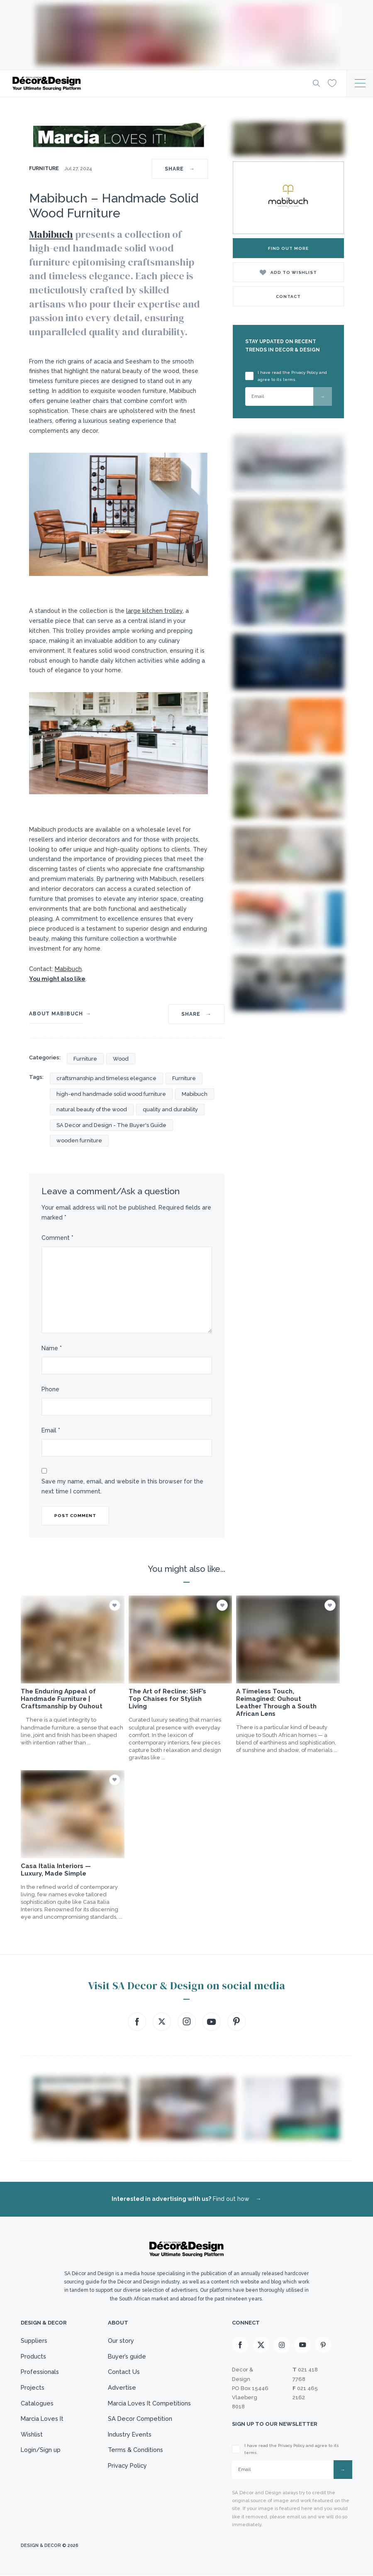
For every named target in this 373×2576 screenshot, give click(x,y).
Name (51, 1348)
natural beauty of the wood (91, 1109)
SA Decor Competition (139, 2422)
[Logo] (155, 83)
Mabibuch (51, 234)
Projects (33, 2389)
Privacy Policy (126, 2472)
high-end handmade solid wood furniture (111, 1094)
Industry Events (129, 2439)
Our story (120, 2340)
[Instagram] (281, 2345)
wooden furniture (79, 1140)
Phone (50, 1389)
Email (50, 1430)
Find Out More (288, 248)
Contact (288, 296)
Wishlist (32, 2439)
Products (34, 2357)
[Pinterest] (323, 2345)
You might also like (57, 979)
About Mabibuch (56, 1014)
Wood (121, 1059)
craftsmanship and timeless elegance (106, 1078)
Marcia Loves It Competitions (149, 2406)
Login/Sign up (41, 2455)
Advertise (120, 2389)
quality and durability (170, 1109)
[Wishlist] (331, 83)
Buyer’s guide (126, 2357)
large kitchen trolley (154, 610)
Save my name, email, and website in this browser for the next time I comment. (122, 1486)
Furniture (44, 168)
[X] (261, 2345)
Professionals (41, 2373)
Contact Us (122, 2373)
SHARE (180, 169)
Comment (57, 1237)
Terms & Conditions (134, 2455)
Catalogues (38, 2406)
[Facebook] (240, 2345)
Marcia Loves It (43, 2422)
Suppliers (34, 2340)
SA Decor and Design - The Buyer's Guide (111, 1125)
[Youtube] (302, 2345)
